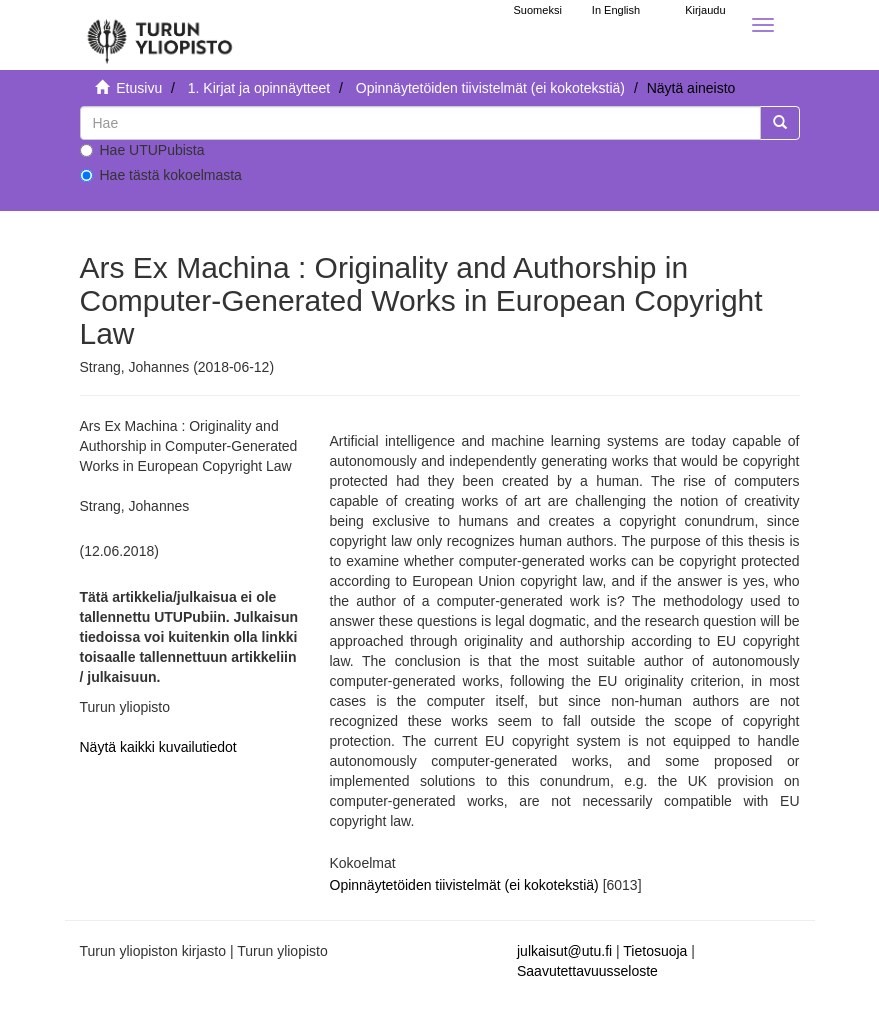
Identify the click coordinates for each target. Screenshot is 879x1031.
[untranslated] (420, 123)
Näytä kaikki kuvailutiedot (158, 747)
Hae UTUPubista (142, 150)
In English (616, 10)
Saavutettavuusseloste (587, 971)
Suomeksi (538, 10)
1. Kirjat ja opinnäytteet (259, 88)
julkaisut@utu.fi (564, 951)
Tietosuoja (655, 951)
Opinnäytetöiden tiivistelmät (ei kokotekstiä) (490, 88)
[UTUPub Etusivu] (160, 35)
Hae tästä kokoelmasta (161, 175)
